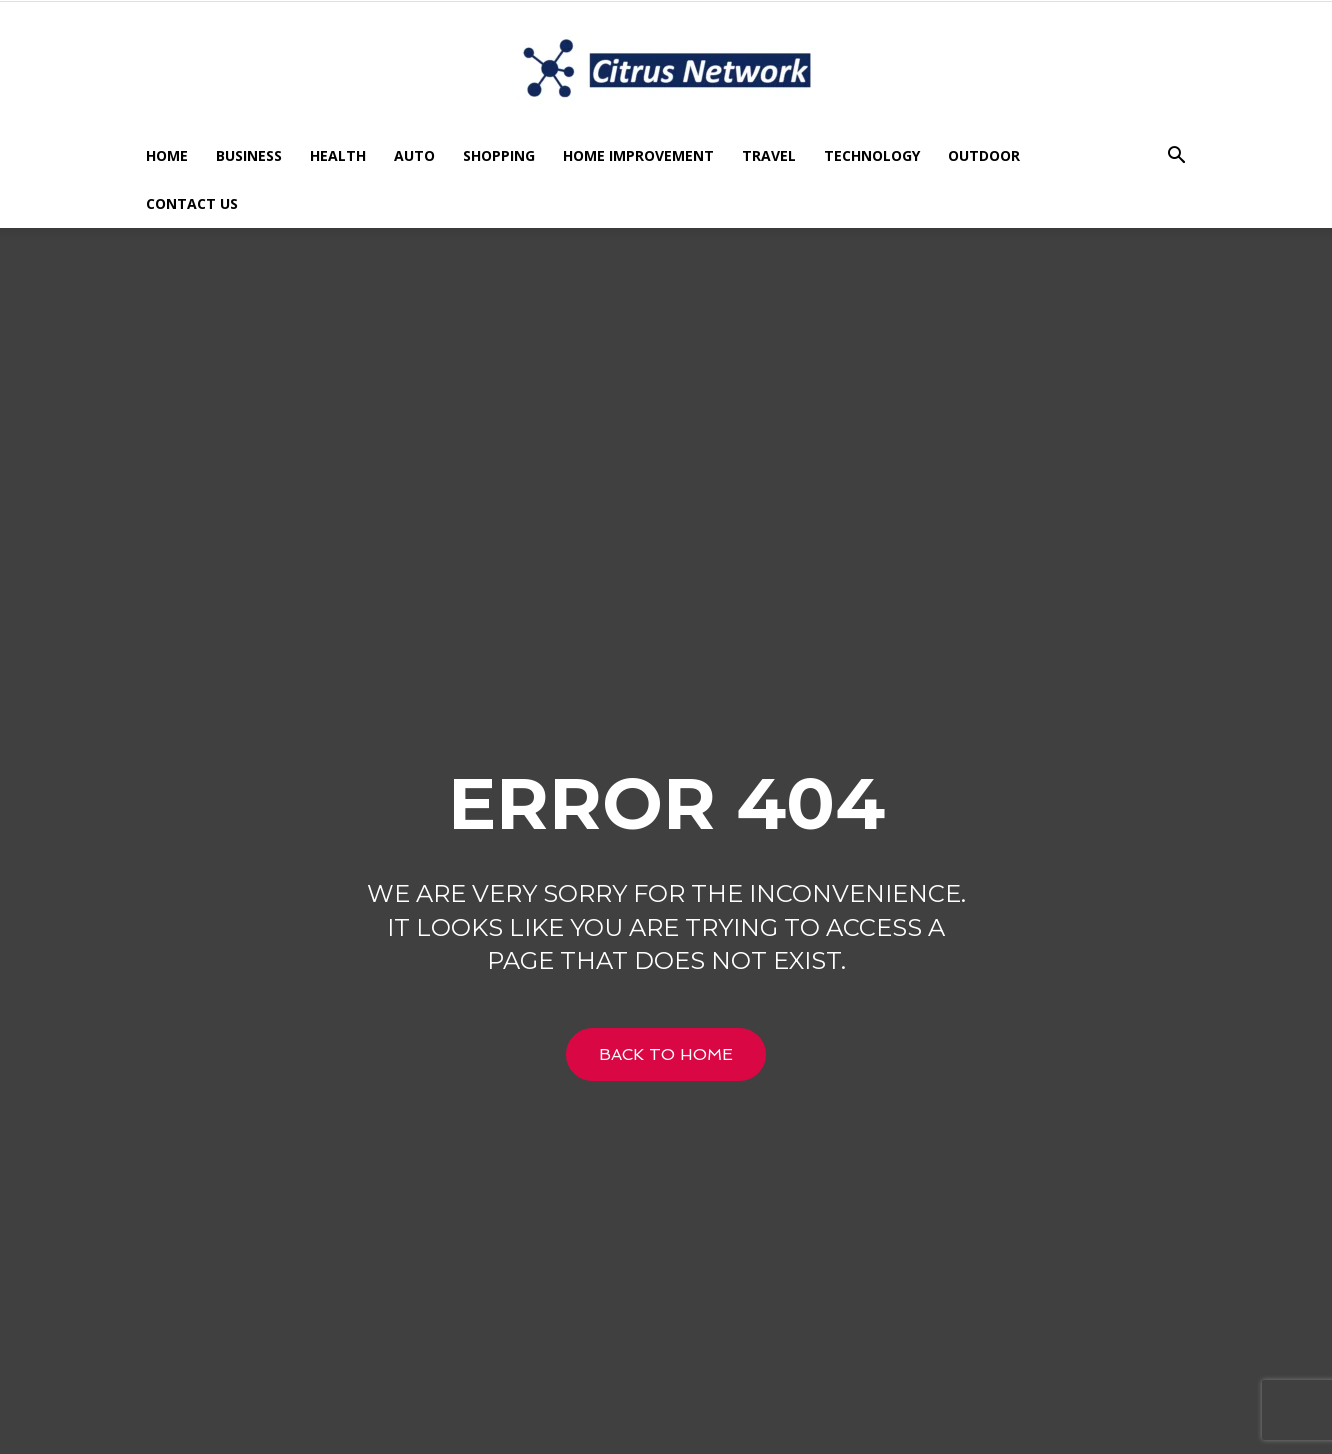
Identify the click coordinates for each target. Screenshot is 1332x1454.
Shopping (499, 155)
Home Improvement (638, 155)
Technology (872, 155)
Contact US (192, 203)
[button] (1176, 157)
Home (167, 155)
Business (249, 155)
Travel (769, 155)
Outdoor (984, 155)
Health (338, 155)
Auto (414, 155)
